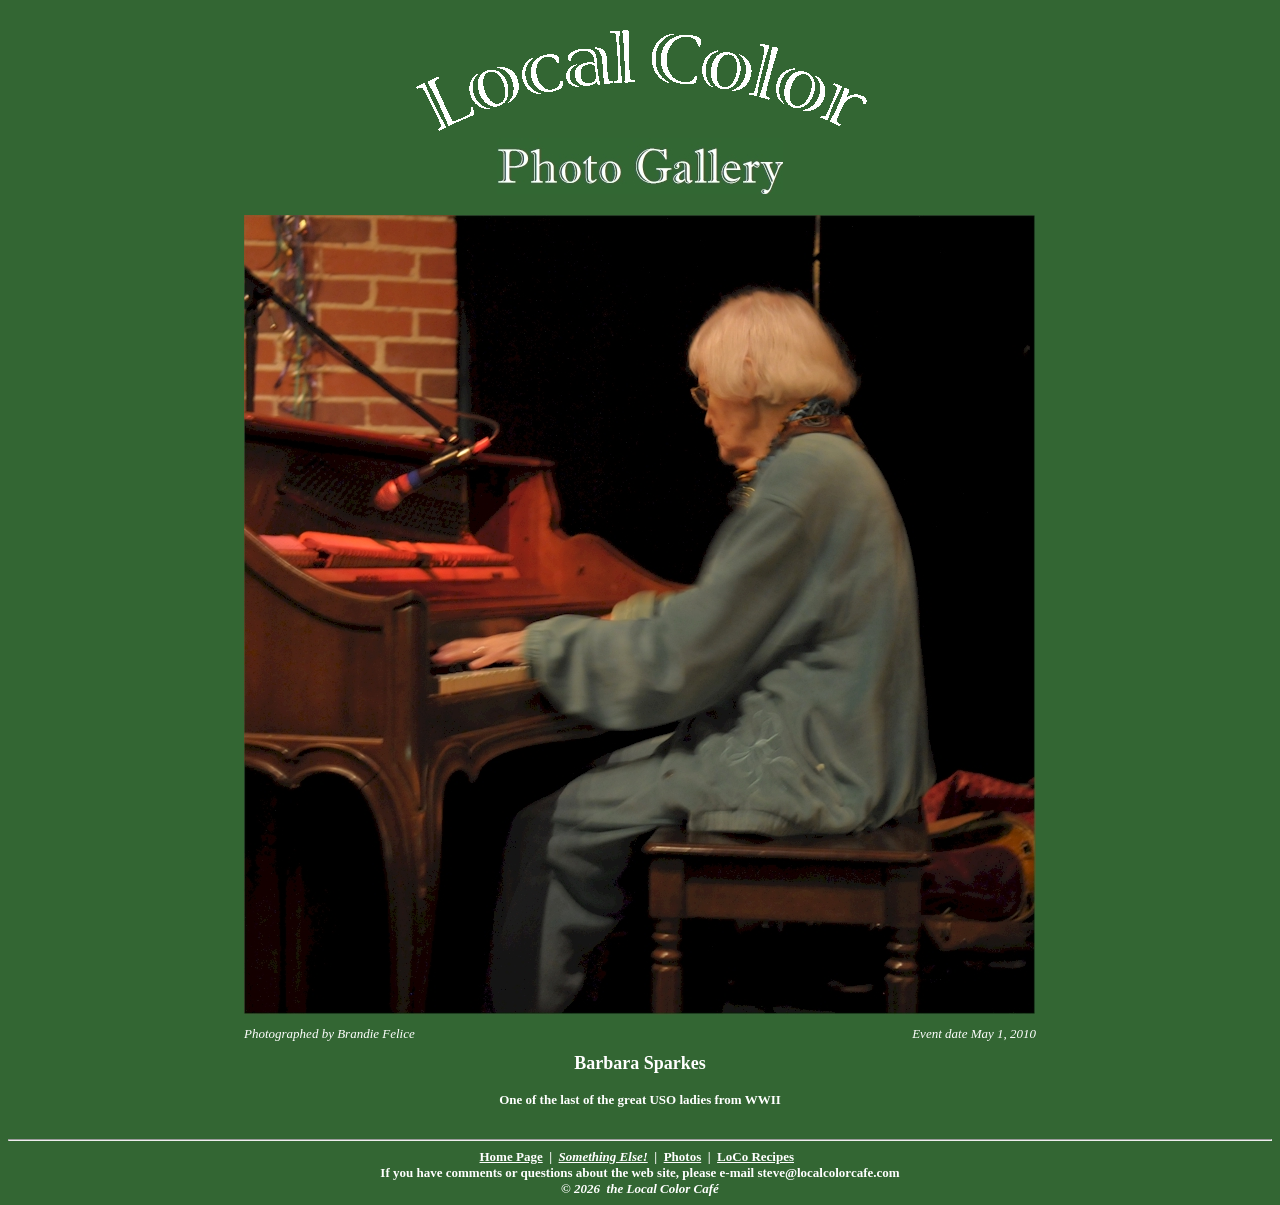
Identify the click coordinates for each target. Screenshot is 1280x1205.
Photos (683, 1156)
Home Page (511, 1156)
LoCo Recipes (755, 1156)
